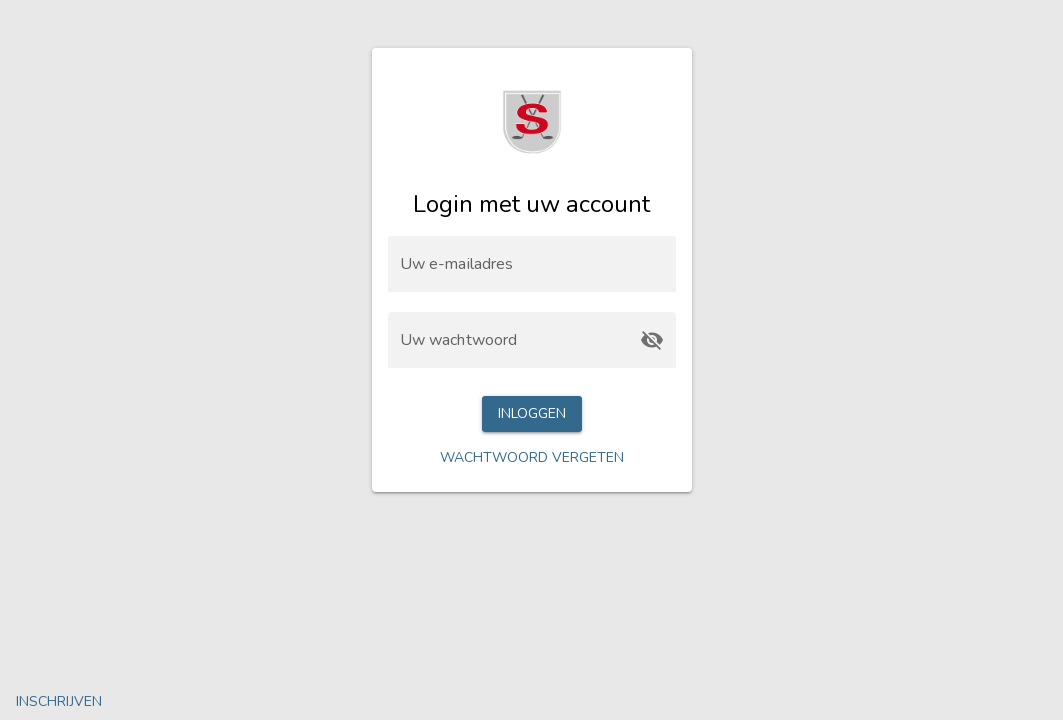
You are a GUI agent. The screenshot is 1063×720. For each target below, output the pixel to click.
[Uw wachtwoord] (514, 340)
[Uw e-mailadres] (532, 264)
